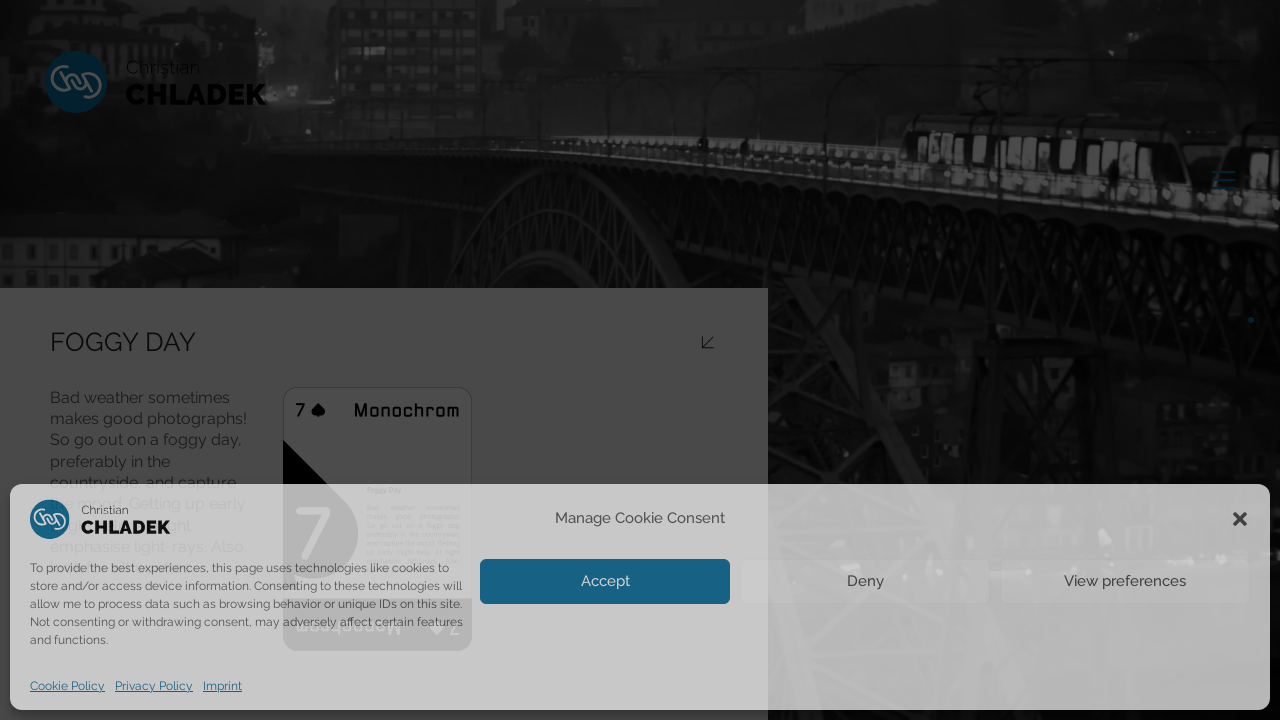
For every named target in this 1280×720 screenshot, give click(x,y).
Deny (865, 581)
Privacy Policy (154, 686)
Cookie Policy (67, 686)
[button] (1240, 519)
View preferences (1125, 581)
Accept (605, 581)
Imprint (222, 686)
